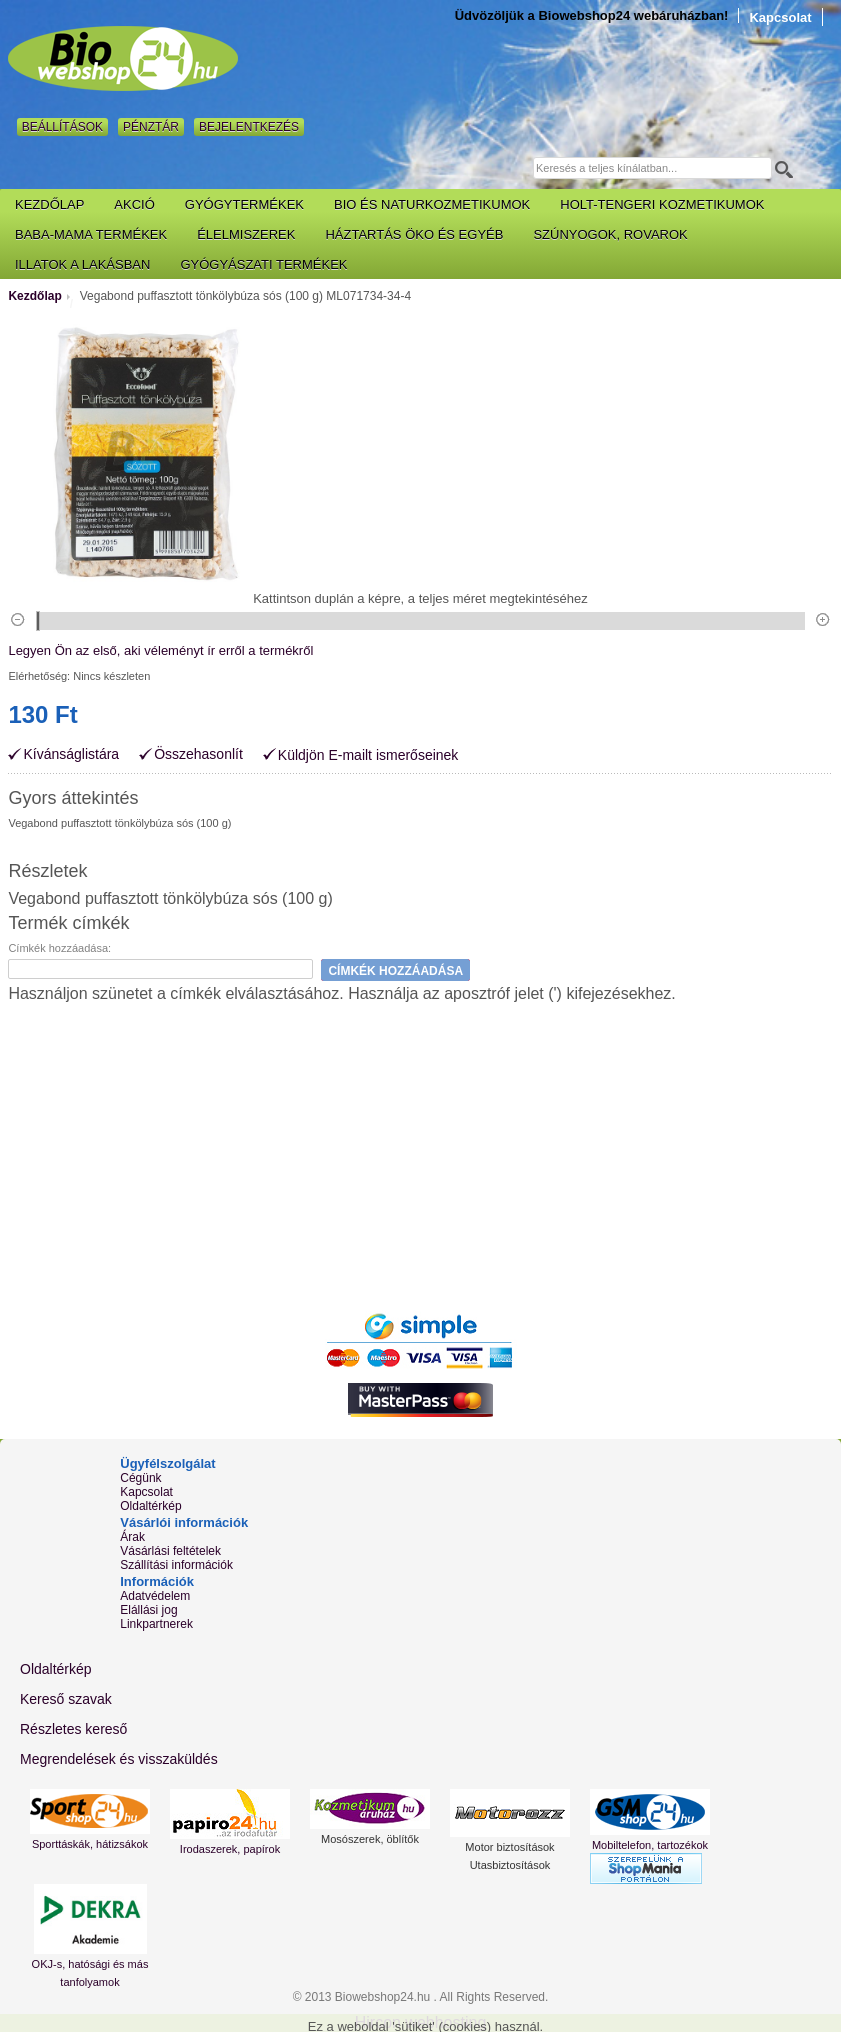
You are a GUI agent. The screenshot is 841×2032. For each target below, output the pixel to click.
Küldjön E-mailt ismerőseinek (368, 755)
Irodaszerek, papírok (230, 1849)
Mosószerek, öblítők (370, 1839)
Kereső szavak (66, 1699)
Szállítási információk (176, 1565)
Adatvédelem (155, 1596)
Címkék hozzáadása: (59, 948)
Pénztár (151, 127)
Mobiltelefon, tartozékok (650, 1845)
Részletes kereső (73, 1729)
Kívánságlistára (71, 754)
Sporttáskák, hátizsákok (90, 1844)
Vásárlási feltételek (170, 1551)
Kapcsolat (780, 17)
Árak (132, 1537)
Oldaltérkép (150, 1506)
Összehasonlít (198, 754)
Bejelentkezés (249, 127)
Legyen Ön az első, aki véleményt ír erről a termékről (160, 650)
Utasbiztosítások (510, 1865)
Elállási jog (148, 1610)
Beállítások (62, 127)
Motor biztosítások (509, 1847)
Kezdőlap (34, 296)
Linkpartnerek (156, 1624)
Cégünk (140, 1478)
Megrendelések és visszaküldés (119, 1759)
